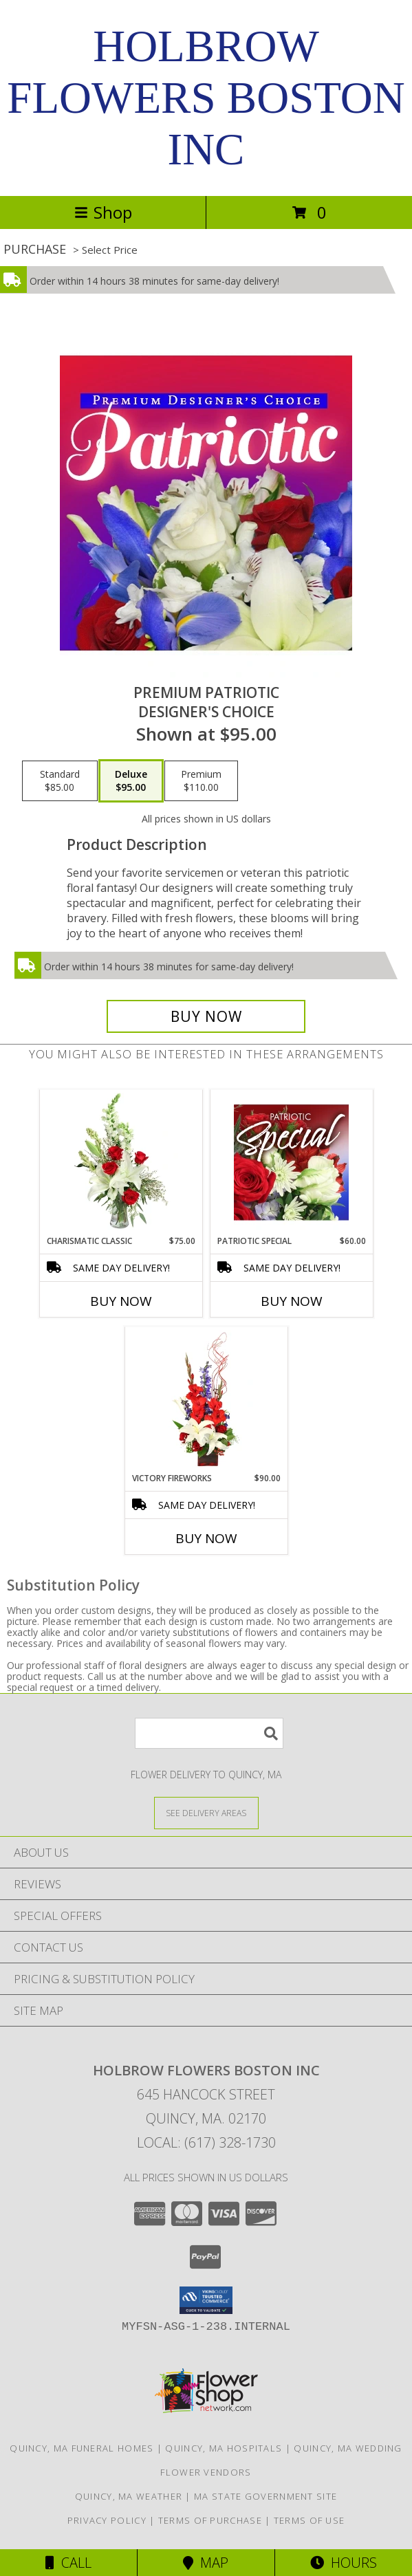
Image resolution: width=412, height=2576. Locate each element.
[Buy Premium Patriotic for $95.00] (206, 1016)
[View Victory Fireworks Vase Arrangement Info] (206, 1399)
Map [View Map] (205, 2562)
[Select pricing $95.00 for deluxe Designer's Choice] (131, 781)
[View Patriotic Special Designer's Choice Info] (291, 1162)
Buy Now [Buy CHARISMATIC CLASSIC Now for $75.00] (121, 1301)
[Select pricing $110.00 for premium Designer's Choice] (201, 781)
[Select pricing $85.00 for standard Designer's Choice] (60, 781)
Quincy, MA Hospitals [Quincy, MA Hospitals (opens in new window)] (223, 2448)
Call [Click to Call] (68, 2562)
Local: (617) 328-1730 (206, 2142)
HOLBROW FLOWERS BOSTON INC (205, 97)
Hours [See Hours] (343, 2562)
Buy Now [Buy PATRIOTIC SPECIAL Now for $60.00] (292, 1301)
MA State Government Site (265, 2496)
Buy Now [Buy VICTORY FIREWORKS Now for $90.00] (206, 1538)
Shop (103, 212)
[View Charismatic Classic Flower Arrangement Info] (120, 1162)
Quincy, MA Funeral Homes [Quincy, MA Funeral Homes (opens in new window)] (81, 2448)
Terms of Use (309, 2520)
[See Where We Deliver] (206, 1812)
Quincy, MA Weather (128, 2496)
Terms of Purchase (210, 2520)
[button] (206, 2300)
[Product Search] (209, 1733)
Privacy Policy (107, 2520)
